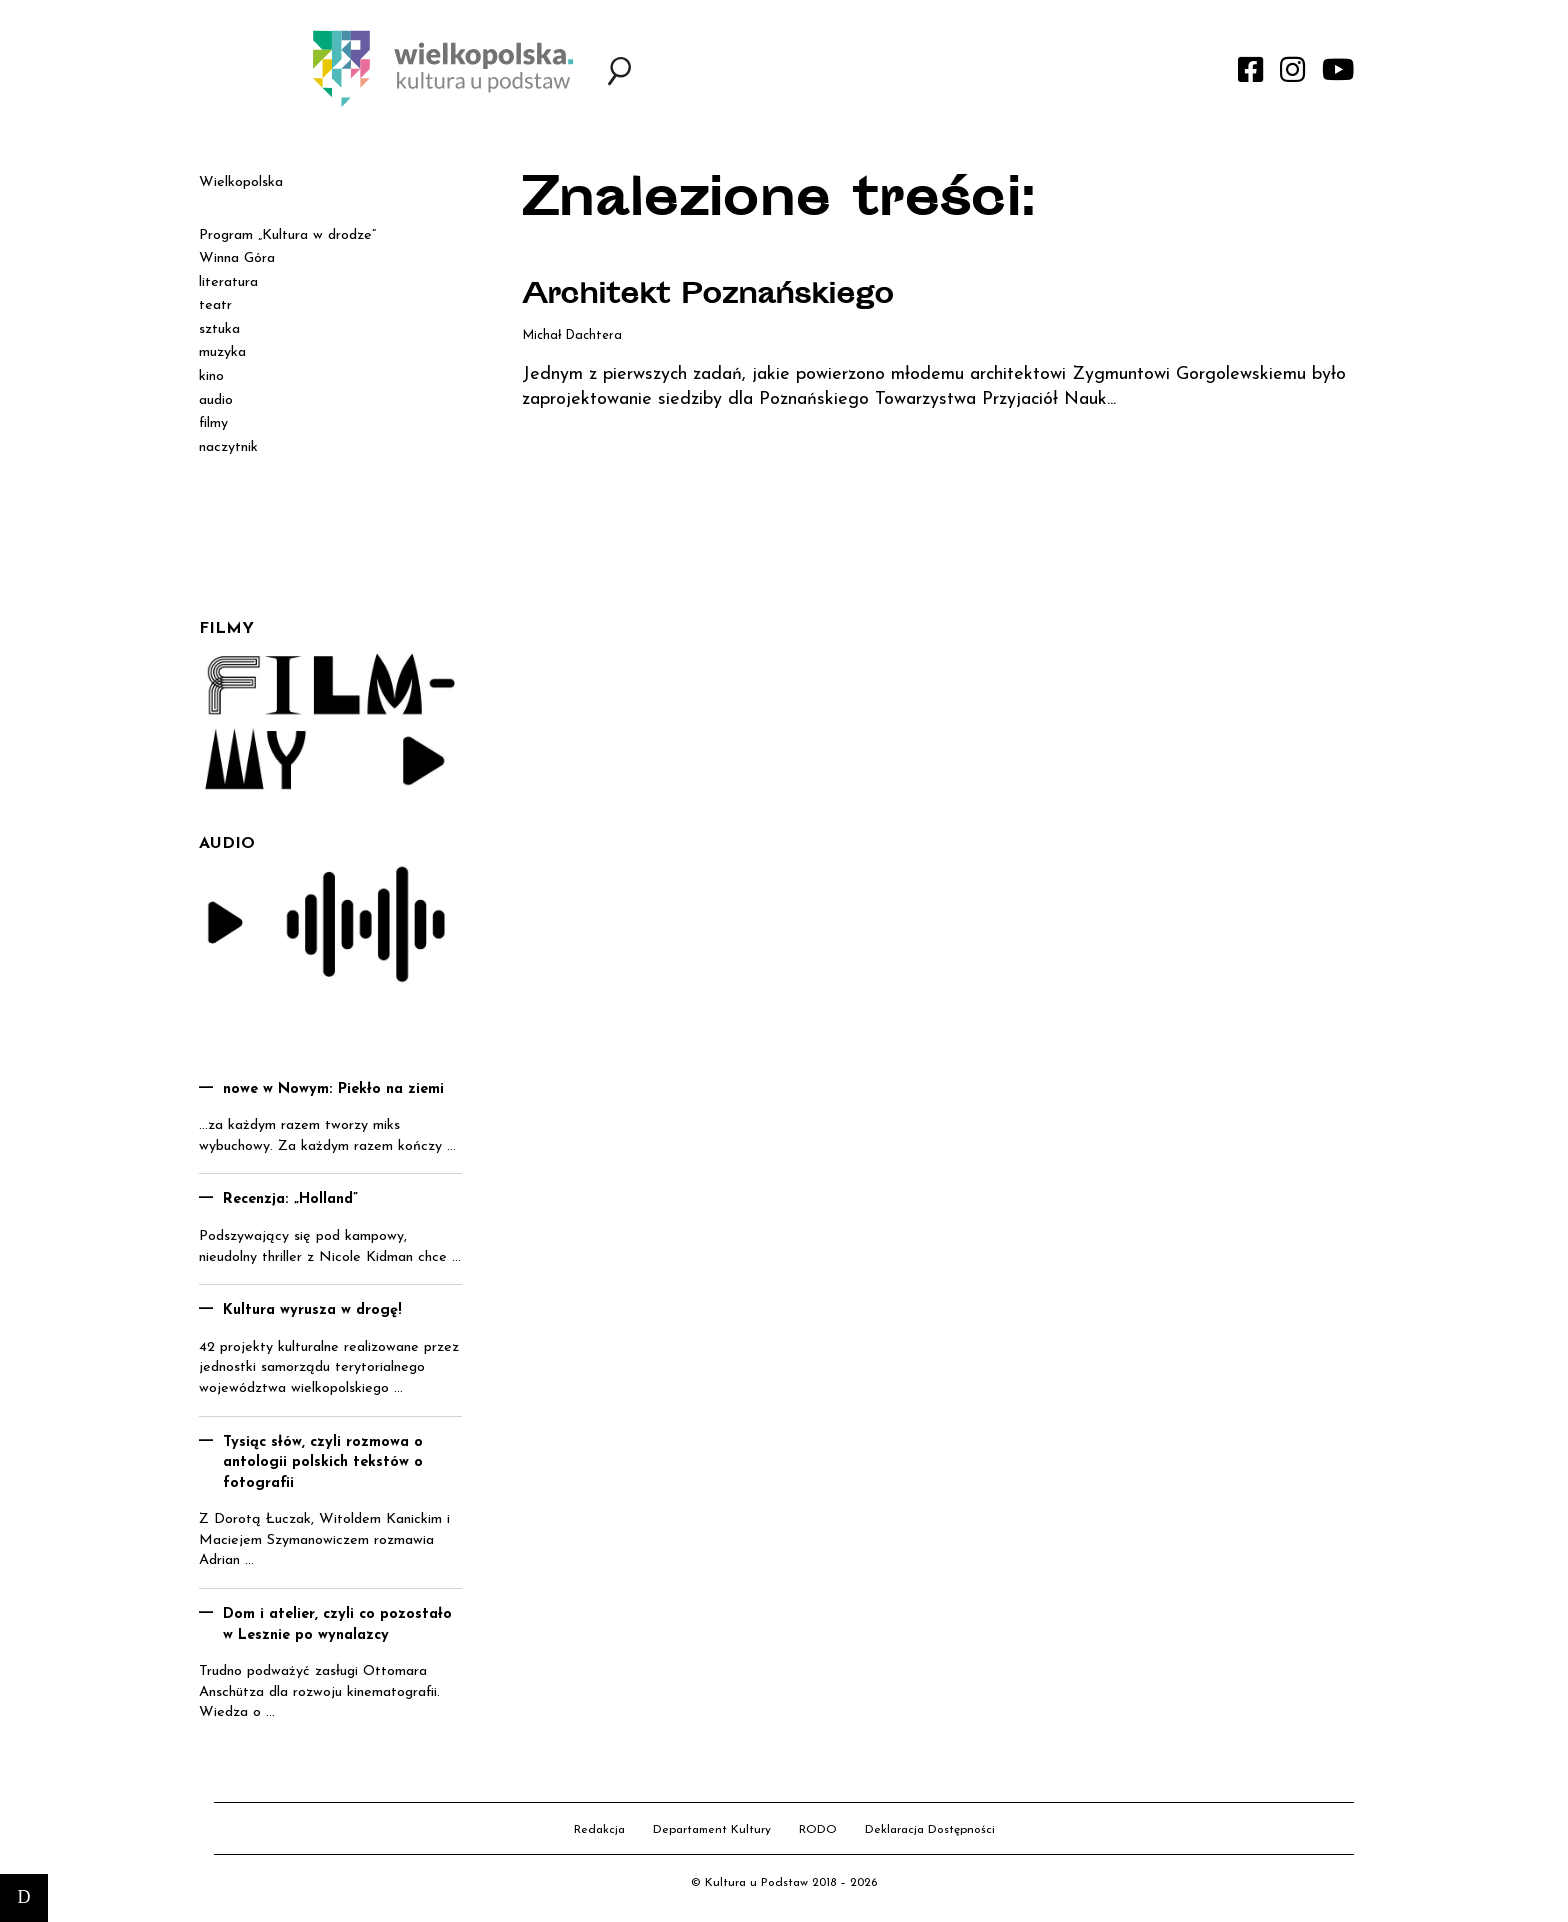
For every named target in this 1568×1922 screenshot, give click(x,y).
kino (211, 376)
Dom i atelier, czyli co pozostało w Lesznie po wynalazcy (337, 1625)
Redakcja (599, 1830)
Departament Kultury (712, 1830)
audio (216, 400)
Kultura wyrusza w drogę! (312, 1310)
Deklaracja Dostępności (930, 1830)
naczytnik (228, 447)
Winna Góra (237, 258)
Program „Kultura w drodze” (287, 235)
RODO (818, 1830)
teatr (215, 305)
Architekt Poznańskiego (708, 297)
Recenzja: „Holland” (290, 1199)
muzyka (222, 352)
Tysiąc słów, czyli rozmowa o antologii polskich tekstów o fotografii (323, 1463)
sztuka (219, 329)
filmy (213, 423)
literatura (228, 282)
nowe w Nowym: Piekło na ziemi (333, 1089)
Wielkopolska (241, 182)
